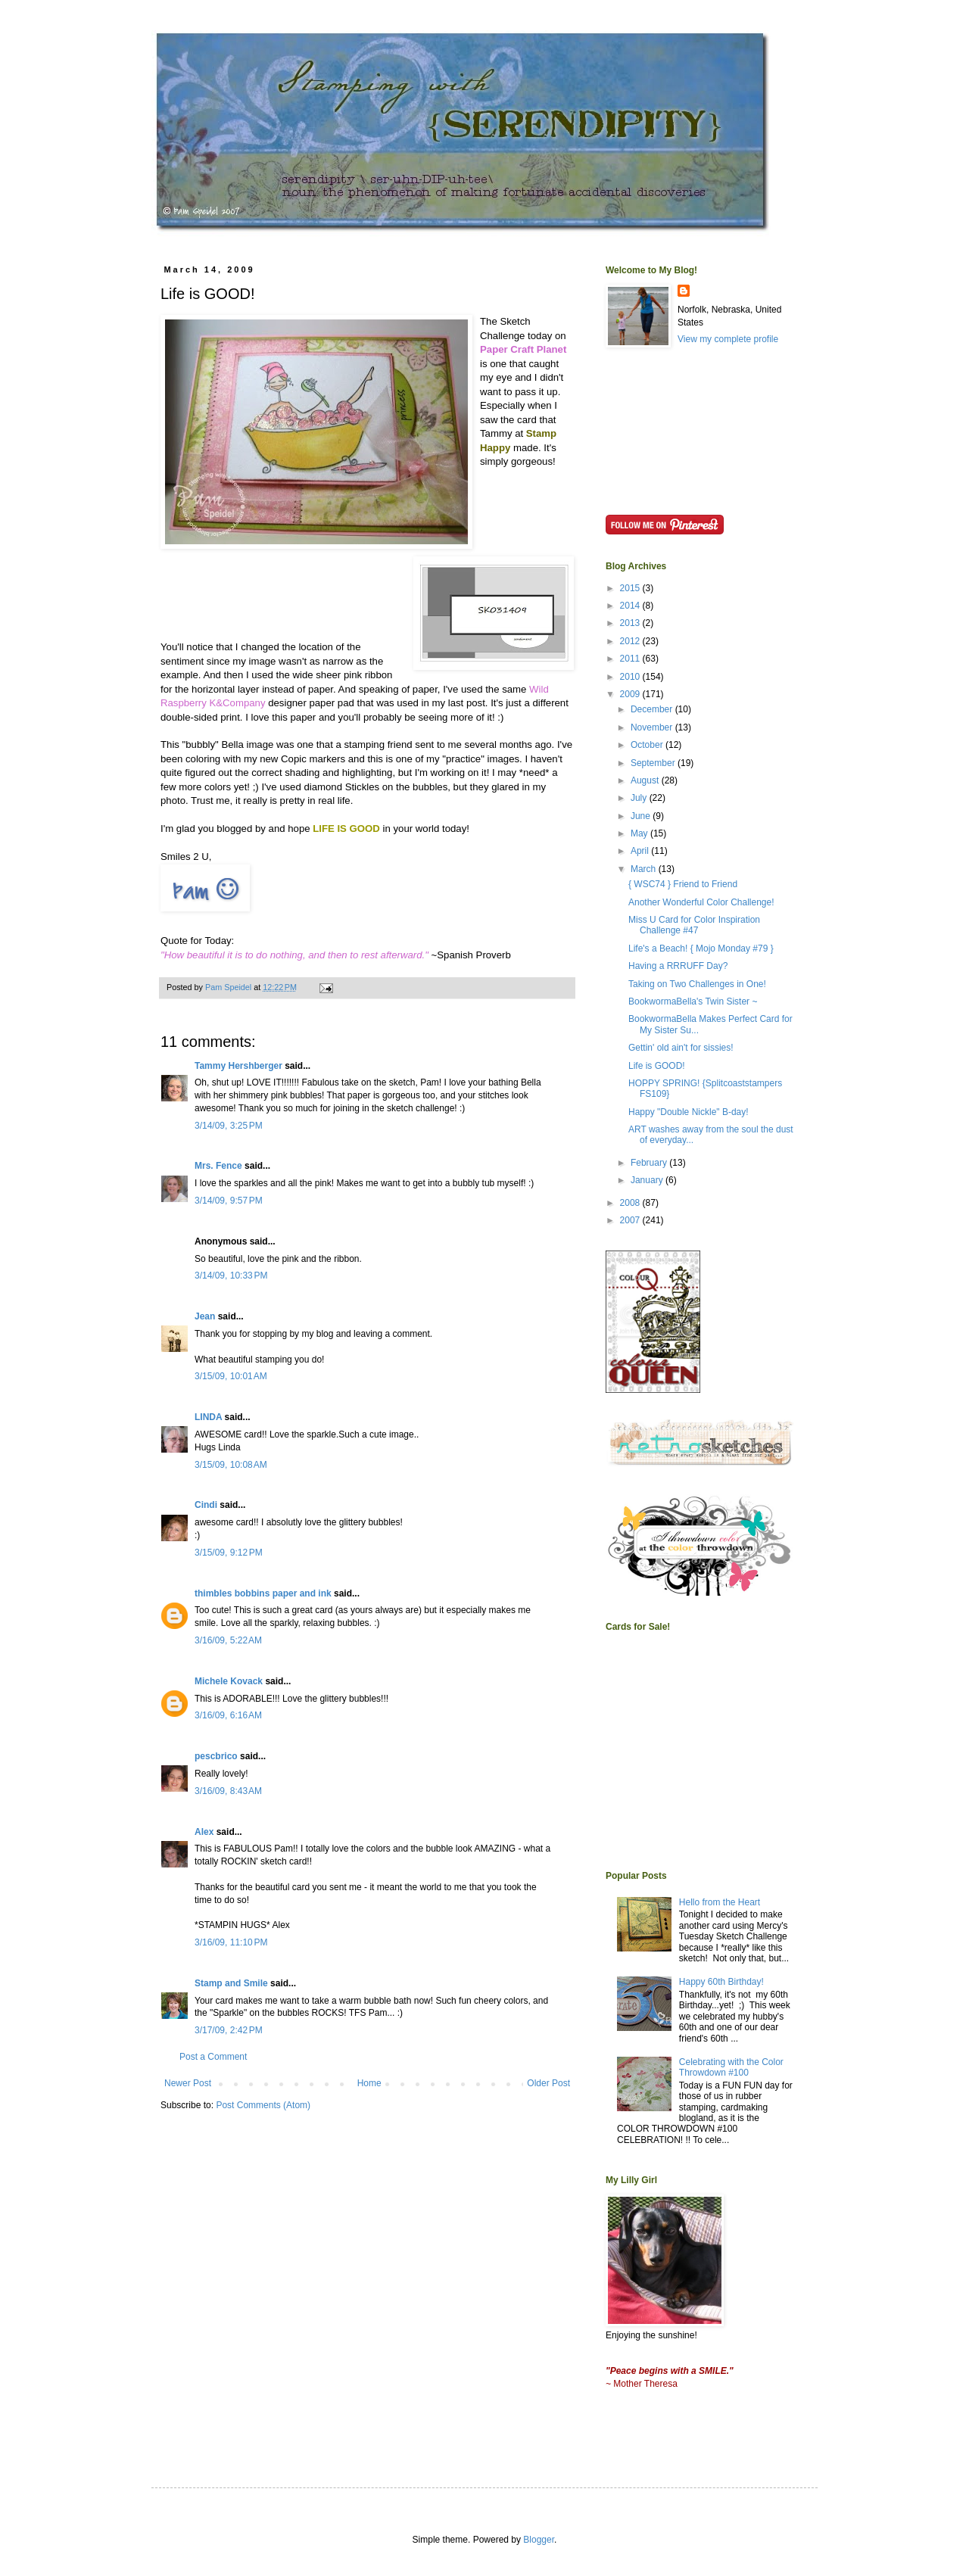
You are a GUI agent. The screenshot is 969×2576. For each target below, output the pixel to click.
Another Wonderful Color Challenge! (701, 902)
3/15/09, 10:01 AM (231, 1376)
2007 (631, 1220)
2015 (631, 588)
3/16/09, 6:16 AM (228, 1715)
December (653, 709)
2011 (631, 658)
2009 (631, 694)
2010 (631, 676)
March (645, 869)
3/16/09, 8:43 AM (228, 1791)
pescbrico (216, 1756)
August (646, 780)
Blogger (538, 2539)
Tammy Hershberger (238, 1066)
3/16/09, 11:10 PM (231, 1942)
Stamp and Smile (231, 1983)
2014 (631, 605)
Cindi (206, 1505)
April (641, 851)
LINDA (208, 1417)
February (650, 1162)
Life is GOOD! (656, 1066)
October (648, 745)
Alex (204, 1832)
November (653, 727)
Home (369, 2083)
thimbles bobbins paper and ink (263, 1593)
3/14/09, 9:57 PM (229, 1200)
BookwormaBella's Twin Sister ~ (692, 1001)
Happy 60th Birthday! (721, 1981)
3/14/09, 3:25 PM (229, 1125)
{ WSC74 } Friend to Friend (682, 884)
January (648, 1180)
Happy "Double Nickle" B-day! (688, 1112)
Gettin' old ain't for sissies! (681, 1047)
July (640, 798)
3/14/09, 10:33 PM (231, 1275)
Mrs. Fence (218, 1165)
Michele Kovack (229, 1681)
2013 (631, 623)
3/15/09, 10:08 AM (231, 1464)
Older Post (548, 2083)
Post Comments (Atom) (263, 2105)
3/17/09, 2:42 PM (229, 2030)
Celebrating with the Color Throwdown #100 (731, 2067)
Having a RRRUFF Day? (678, 966)
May (640, 833)
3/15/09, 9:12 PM (229, 1552)
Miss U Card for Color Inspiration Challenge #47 (694, 925)
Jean (205, 1316)
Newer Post (187, 2083)
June (642, 816)
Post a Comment (213, 2056)
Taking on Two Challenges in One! (697, 984)
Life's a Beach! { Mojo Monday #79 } (701, 948)
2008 (631, 1203)
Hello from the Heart (719, 1902)
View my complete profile (728, 339)
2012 (631, 641)
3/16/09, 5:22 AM (228, 1640)
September (654, 763)
